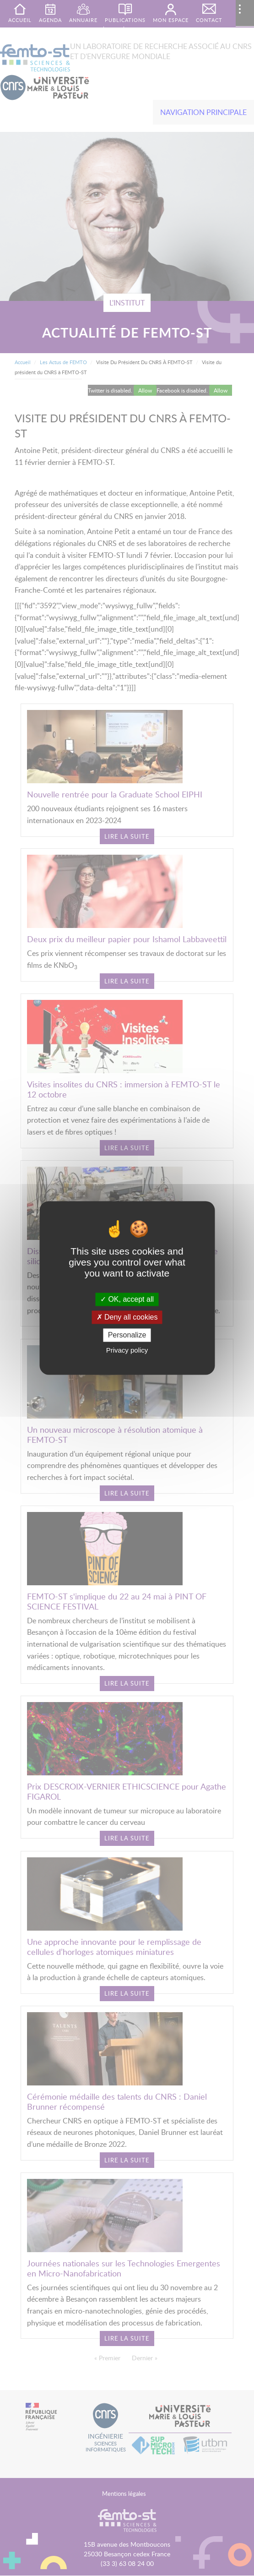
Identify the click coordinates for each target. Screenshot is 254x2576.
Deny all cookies (127, 1317)
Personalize (127, 1335)
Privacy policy (127, 1350)
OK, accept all (127, 1299)
